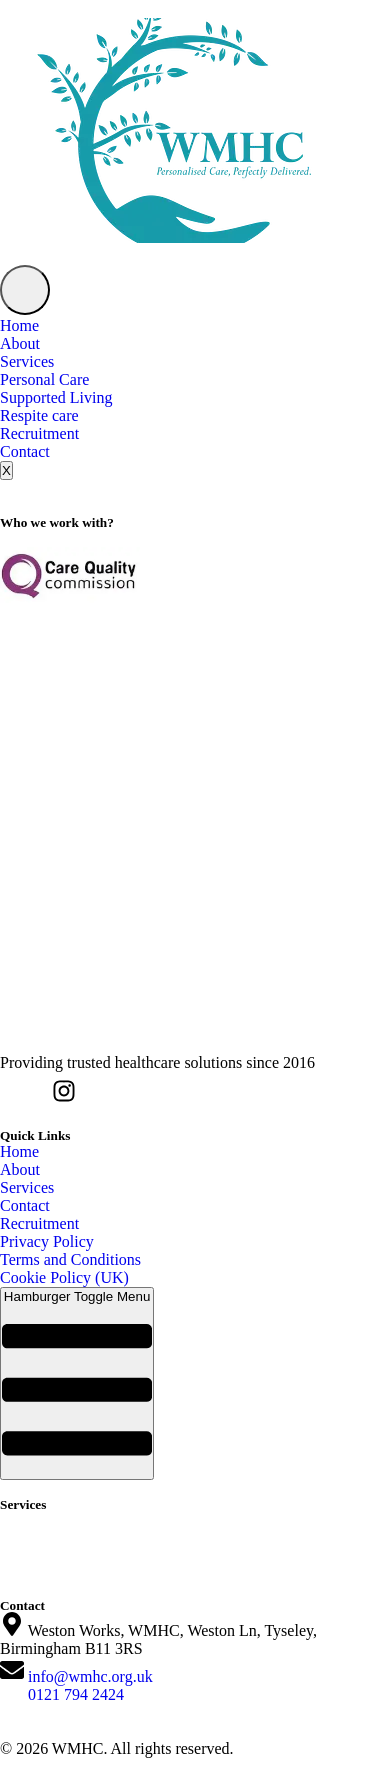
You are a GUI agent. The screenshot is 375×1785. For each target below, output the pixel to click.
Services (27, 361)
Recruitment (39, 433)
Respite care (39, 415)
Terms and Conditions (70, 1259)
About (20, 343)
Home (19, 325)
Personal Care (44, 379)
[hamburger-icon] (25, 290)
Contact (25, 451)
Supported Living (56, 397)
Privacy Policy (47, 1241)
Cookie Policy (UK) (64, 1277)
